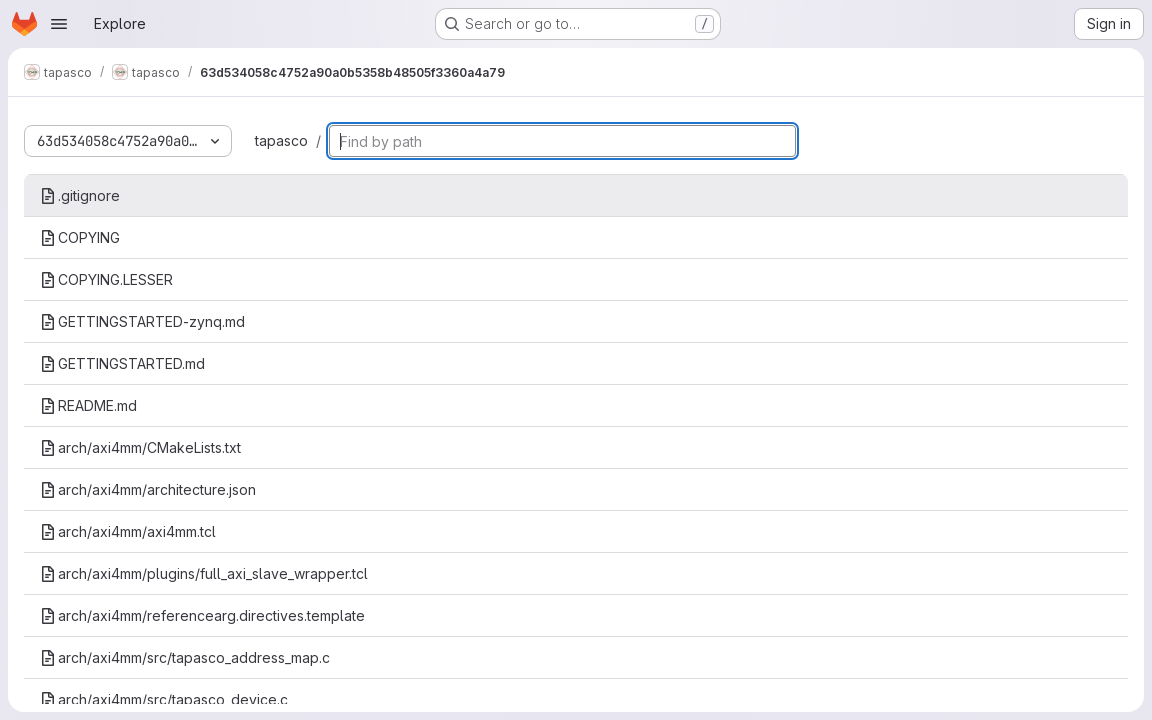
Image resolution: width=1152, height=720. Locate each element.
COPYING (80, 237)
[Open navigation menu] (59, 24)
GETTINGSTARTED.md (122, 363)
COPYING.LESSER (106, 279)
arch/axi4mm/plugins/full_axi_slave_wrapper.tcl (204, 573)
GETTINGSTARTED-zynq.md (142, 321)
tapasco (281, 140)
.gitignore (80, 195)
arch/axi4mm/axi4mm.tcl (128, 531)
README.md (88, 405)
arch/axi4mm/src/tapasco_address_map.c (185, 657)
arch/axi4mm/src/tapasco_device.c (164, 699)
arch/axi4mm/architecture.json (148, 489)
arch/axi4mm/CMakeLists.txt (140, 447)
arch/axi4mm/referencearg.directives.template (202, 615)
